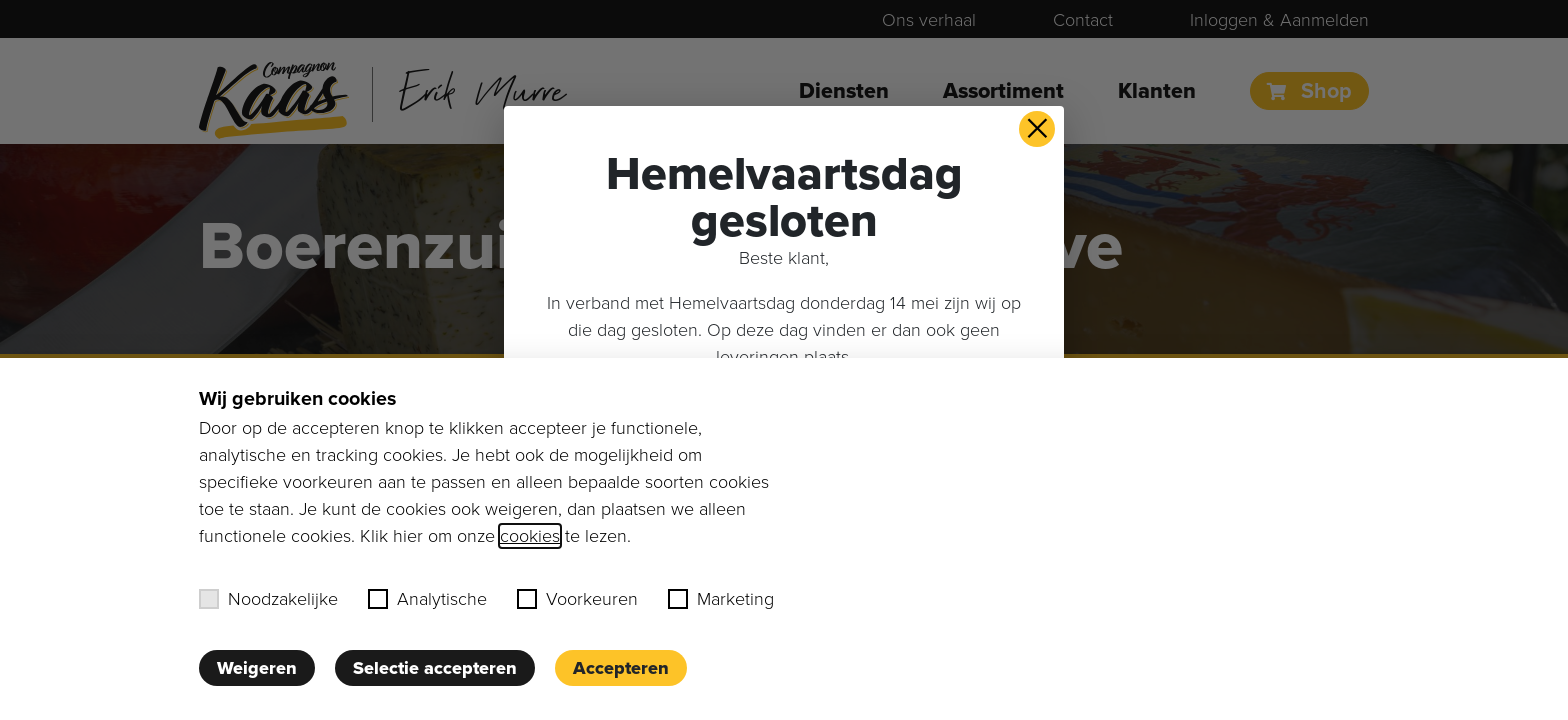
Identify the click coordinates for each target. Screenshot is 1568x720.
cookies (530, 536)
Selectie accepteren (435, 668)
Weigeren (257, 668)
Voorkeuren (577, 599)
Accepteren (621, 668)
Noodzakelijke (268, 599)
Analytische (427, 599)
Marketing (721, 599)
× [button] (1037, 129)
